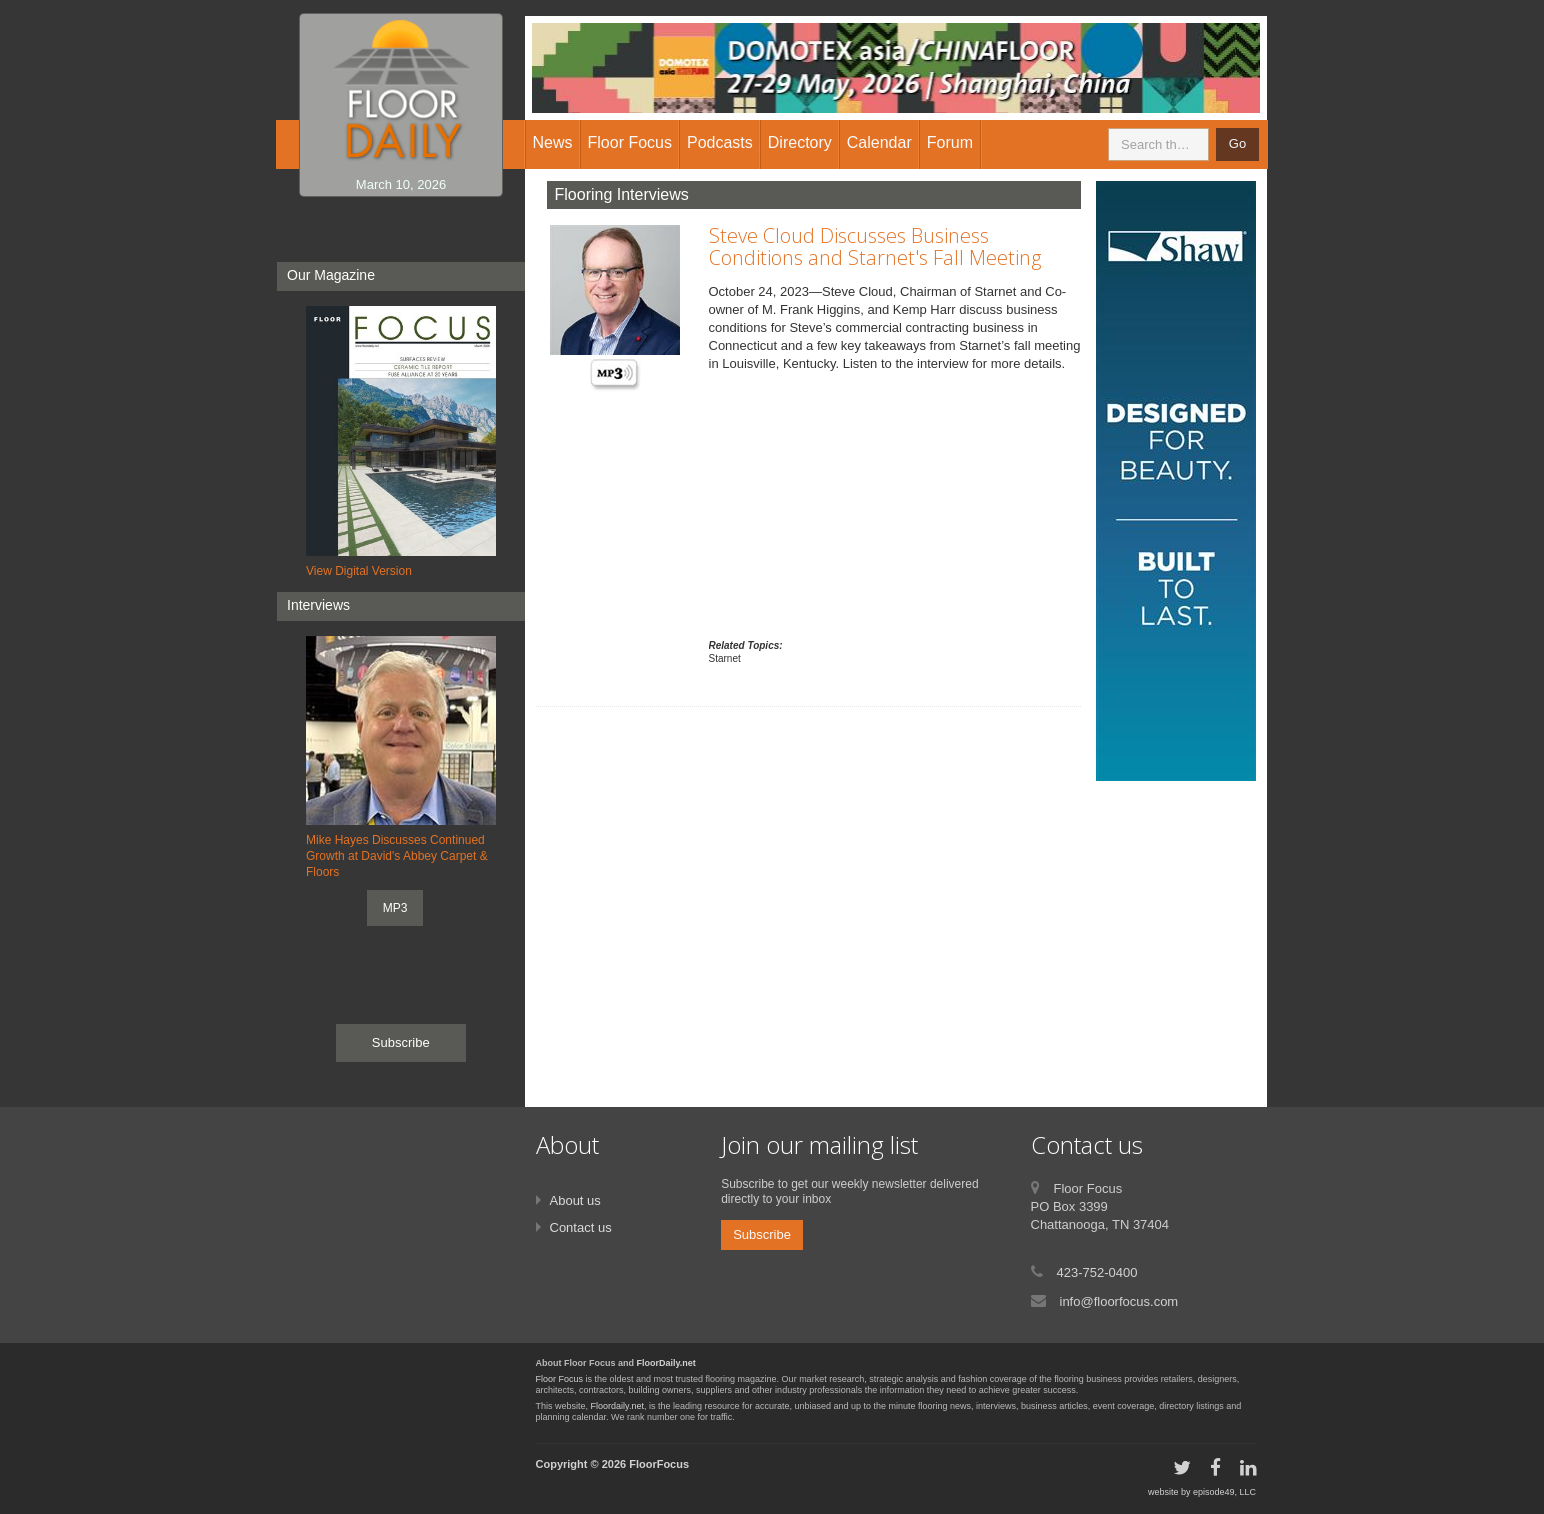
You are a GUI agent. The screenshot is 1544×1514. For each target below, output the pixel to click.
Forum (950, 142)
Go (1237, 143)
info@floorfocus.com (1119, 1301)
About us (575, 1200)
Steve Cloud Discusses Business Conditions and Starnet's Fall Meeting (875, 246)
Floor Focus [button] (630, 142)
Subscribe (401, 1042)
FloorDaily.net (666, 1363)
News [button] (553, 142)
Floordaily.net (617, 1406)
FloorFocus (659, 1464)
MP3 (395, 908)
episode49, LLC (1224, 1492)
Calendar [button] (879, 142)
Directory (800, 142)
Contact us (581, 1227)
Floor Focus (560, 1379)
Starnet (725, 658)
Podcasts (720, 142)
